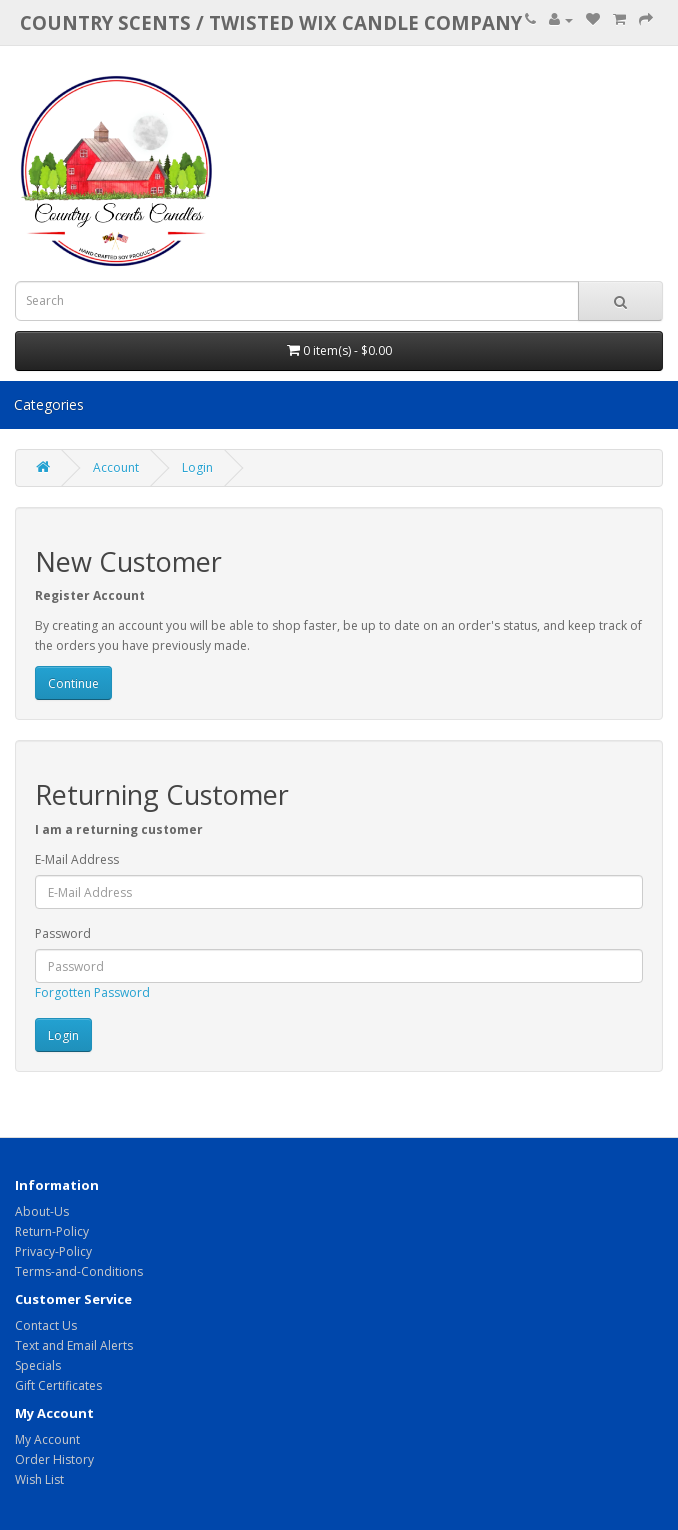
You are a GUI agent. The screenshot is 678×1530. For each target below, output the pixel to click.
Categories (49, 404)
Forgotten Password (92, 992)
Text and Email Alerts (74, 1345)
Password (63, 933)
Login (197, 467)
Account (116, 467)
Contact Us (46, 1325)
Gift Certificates (58, 1385)
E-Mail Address (77, 859)
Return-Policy (52, 1231)
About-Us (42, 1211)
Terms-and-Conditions (79, 1271)
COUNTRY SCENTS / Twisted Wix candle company (271, 22)
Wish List (39, 1479)
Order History (54, 1459)
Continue (73, 683)
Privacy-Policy (53, 1251)
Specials (38, 1365)
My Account (47, 1439)
